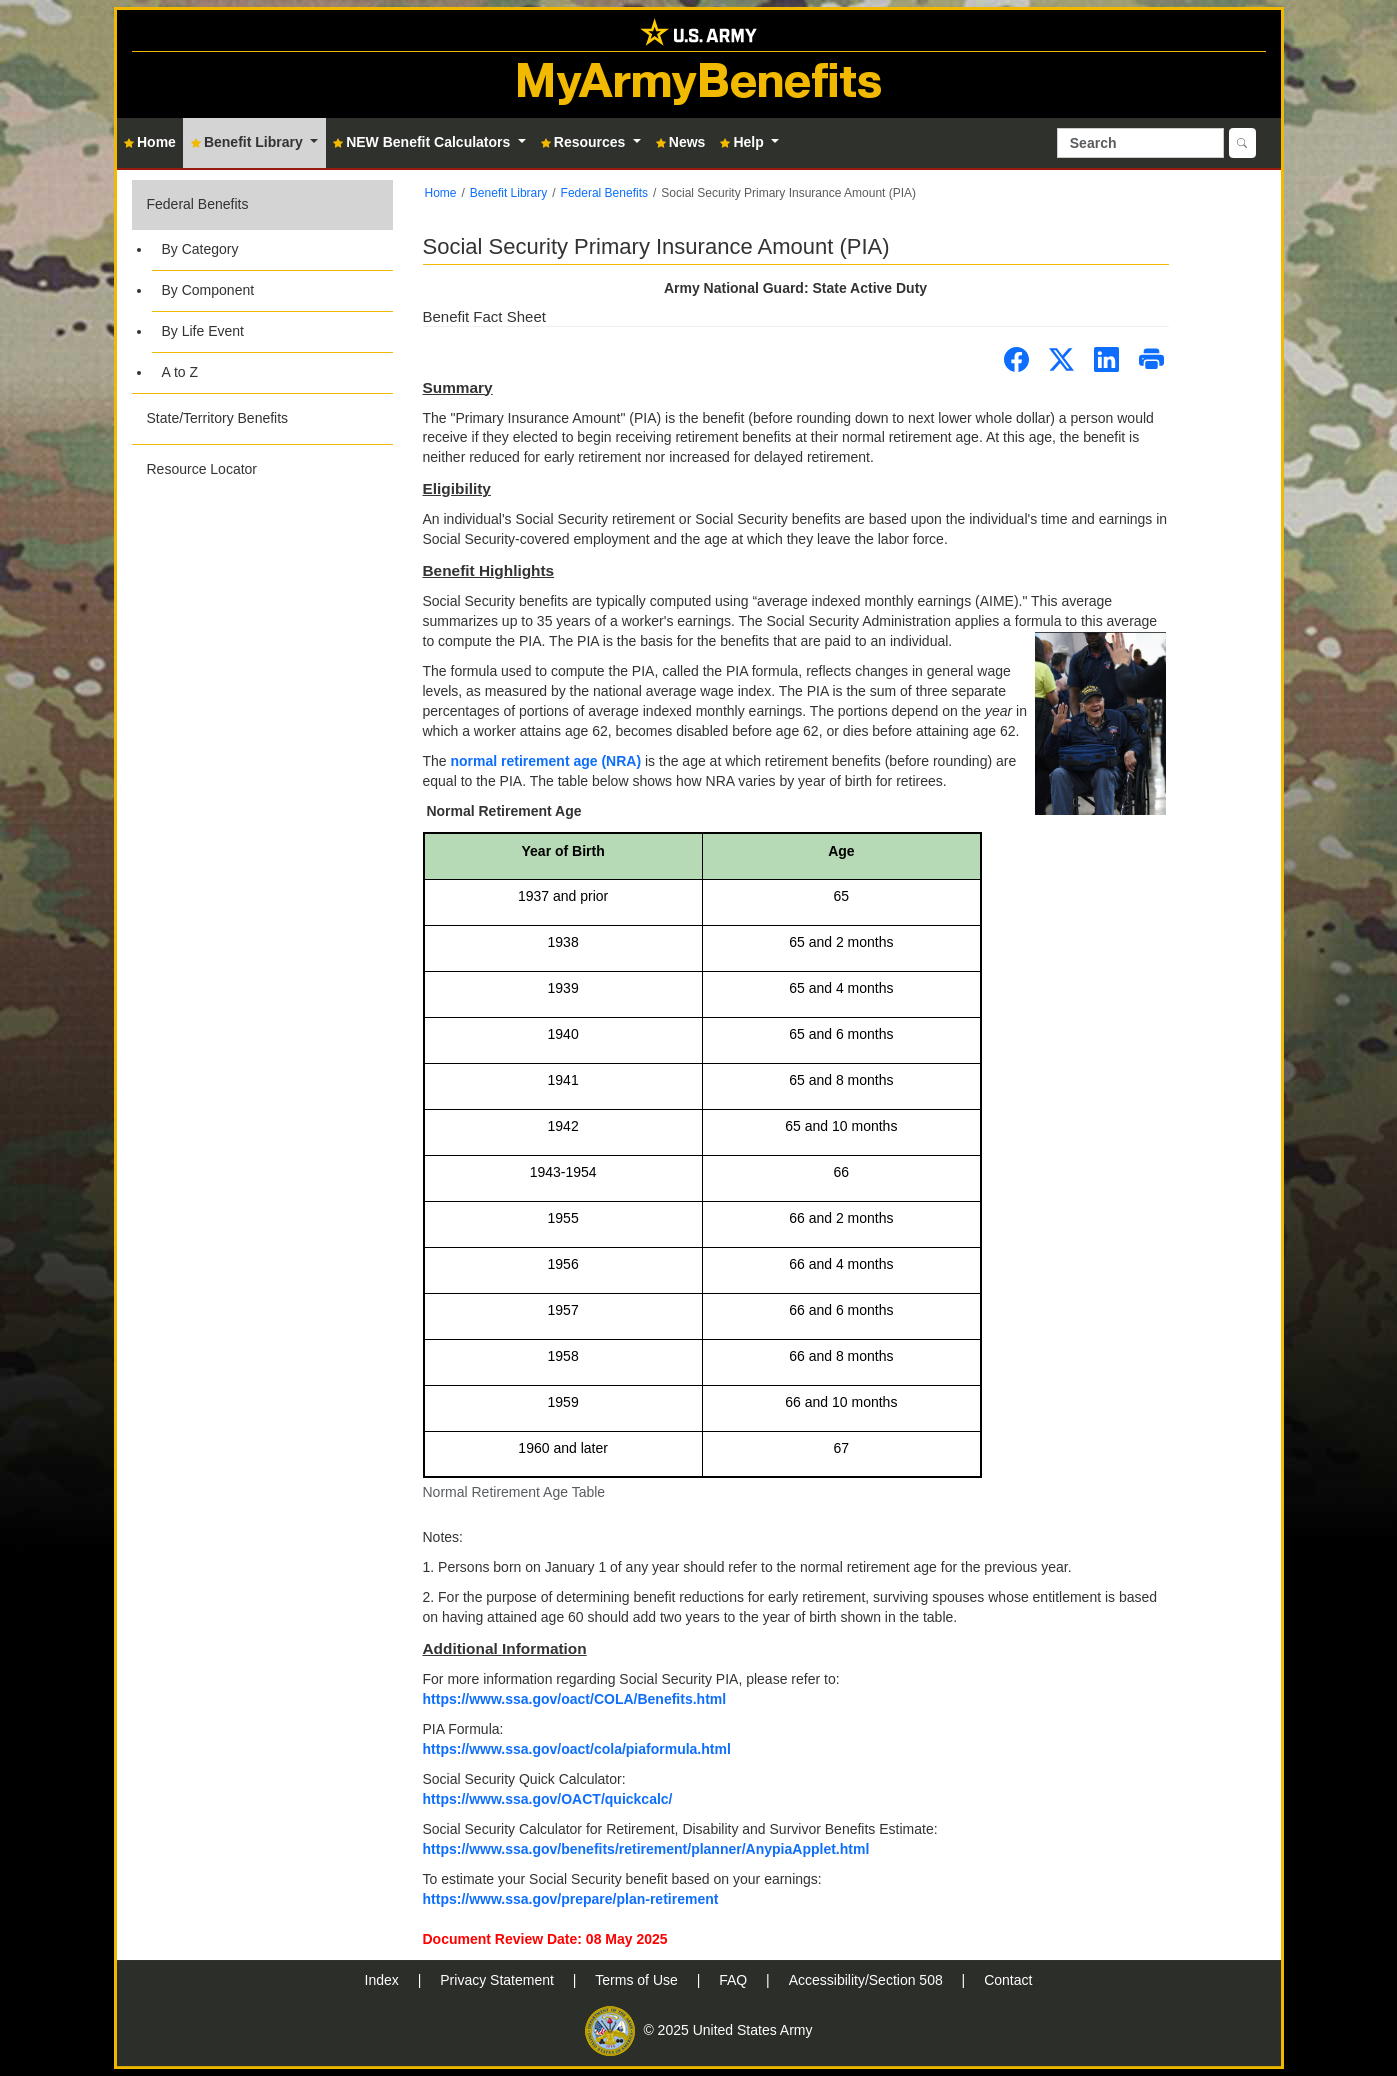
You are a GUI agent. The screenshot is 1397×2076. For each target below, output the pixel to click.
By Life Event (203, 331)
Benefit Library (508, 193)
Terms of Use (638, 1980)
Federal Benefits (198, 204)
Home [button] (150, 142)
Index (384, 1980)
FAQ (735, 1980)
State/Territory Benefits (218, 418)
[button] (262, 286)
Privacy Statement (499, 1980)
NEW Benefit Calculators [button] (423, 142)
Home (441, 193)
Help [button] (743, 142)
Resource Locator (202, 469)
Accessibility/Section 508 (868, 1980)
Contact (1008, 1980)
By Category (200, 249)
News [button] (681, 142)
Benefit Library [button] (249, 142)
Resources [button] (585, 142)
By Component (208, 290)
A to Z (180, 372)
